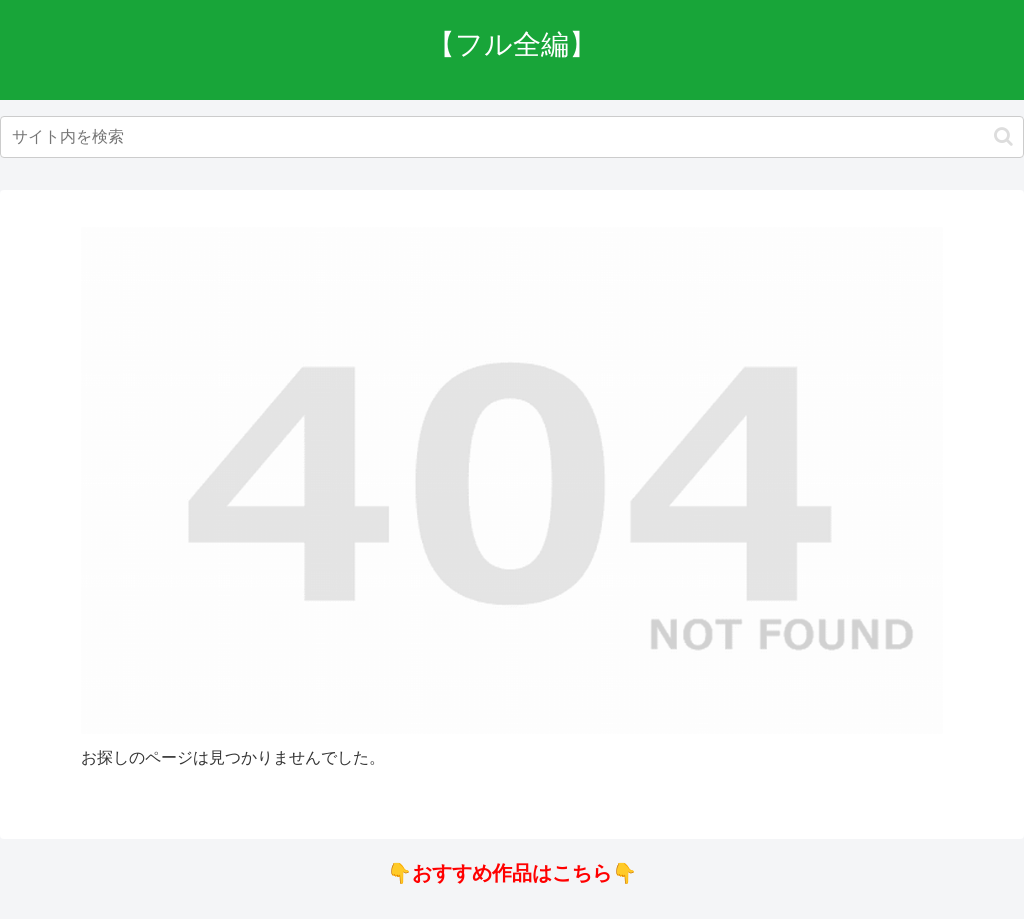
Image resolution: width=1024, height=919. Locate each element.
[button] (1003, 136)
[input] (512, 137)
